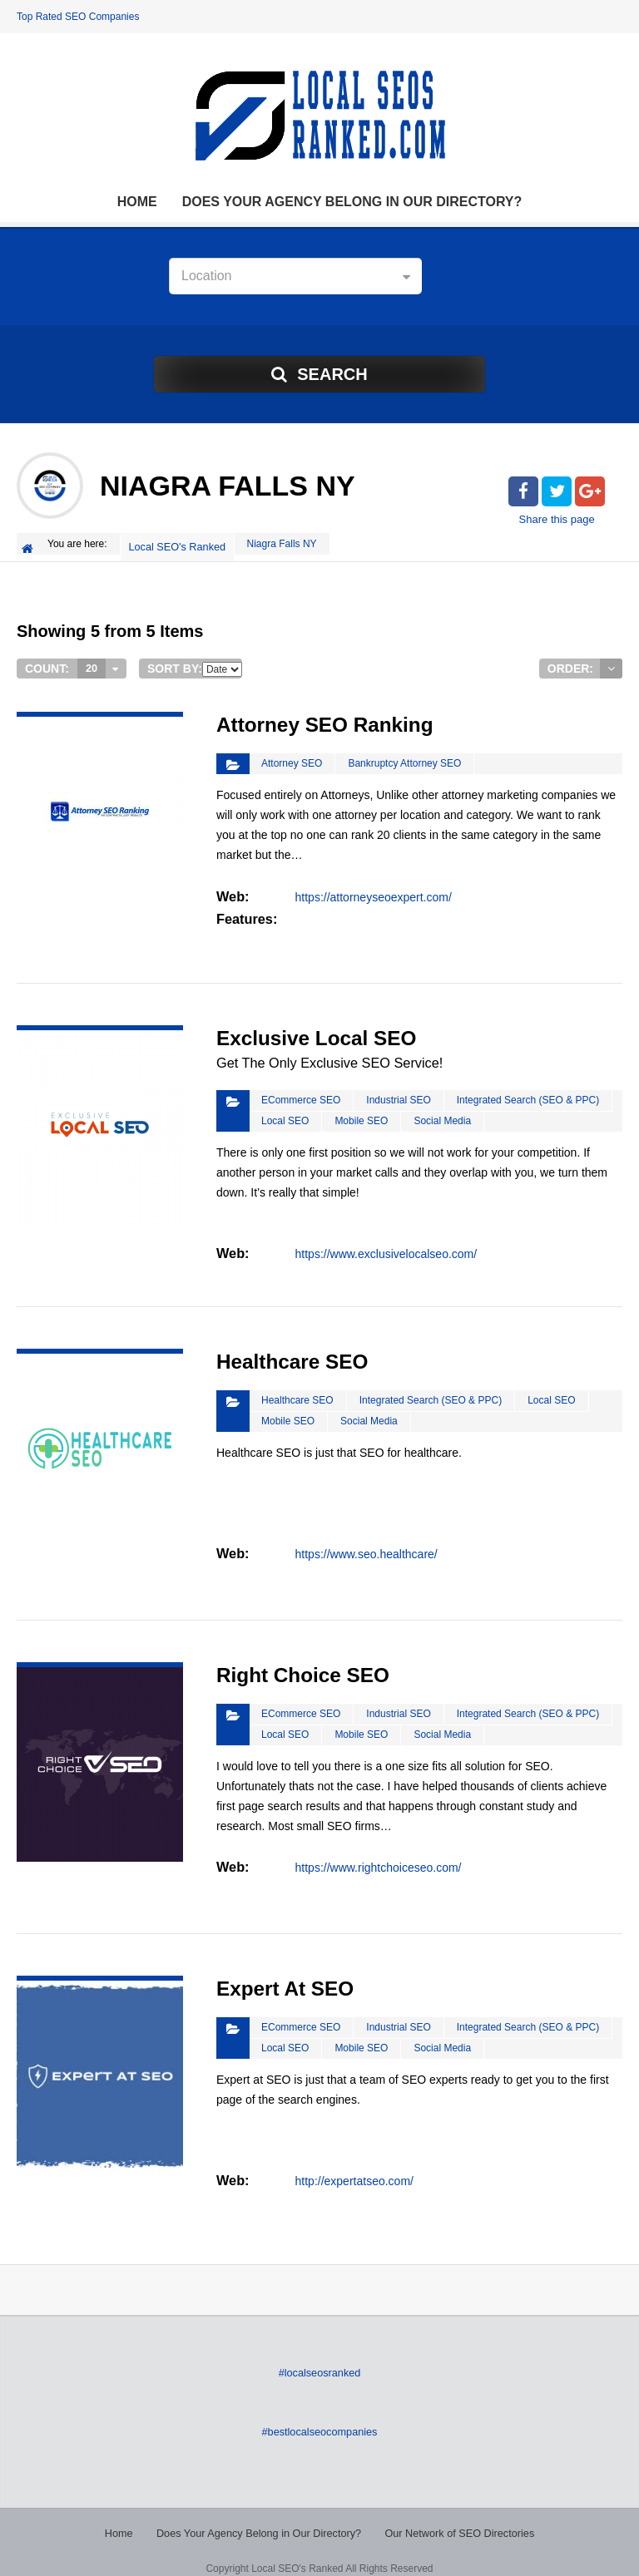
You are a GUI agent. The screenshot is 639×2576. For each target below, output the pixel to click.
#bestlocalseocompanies (319, 2417)
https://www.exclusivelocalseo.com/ (386, 1241)
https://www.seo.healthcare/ (366, 1537)
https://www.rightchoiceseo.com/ (378, 1851)
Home (137, 202)
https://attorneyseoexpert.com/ (373, 887)
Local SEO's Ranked (179, 544)
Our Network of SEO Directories (453, 2518)
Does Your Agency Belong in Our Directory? (352, 202)
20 (91, 662)
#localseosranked (319, 2359)
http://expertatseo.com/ (354, 2164)
